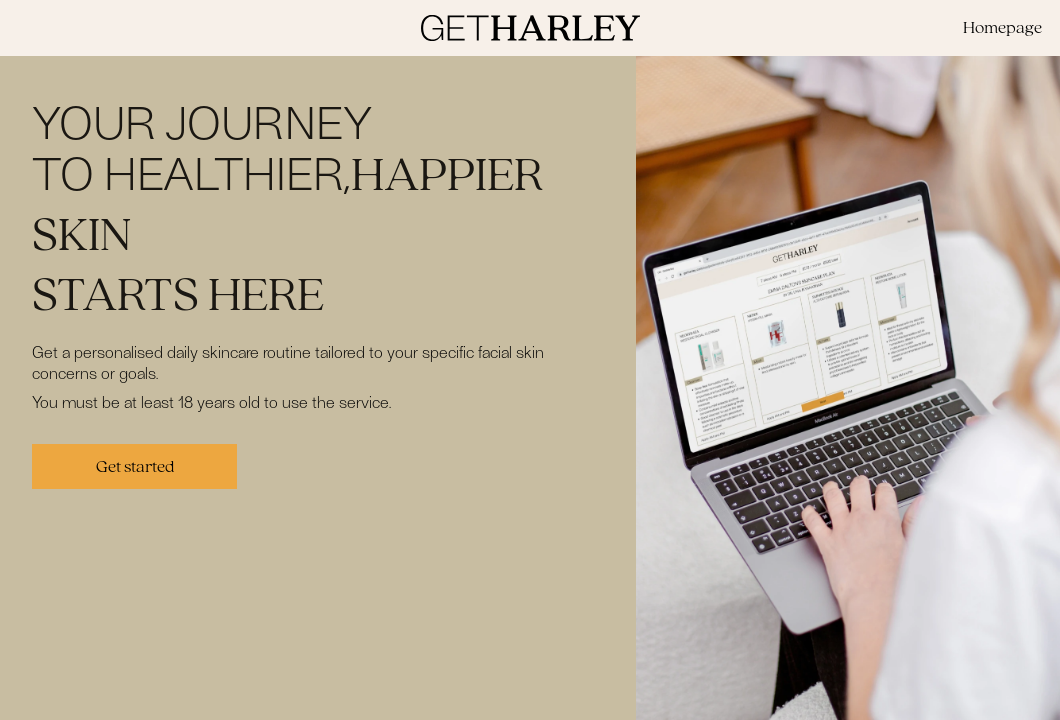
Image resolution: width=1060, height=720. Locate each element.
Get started (135, 466)
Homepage (1002, 27)
